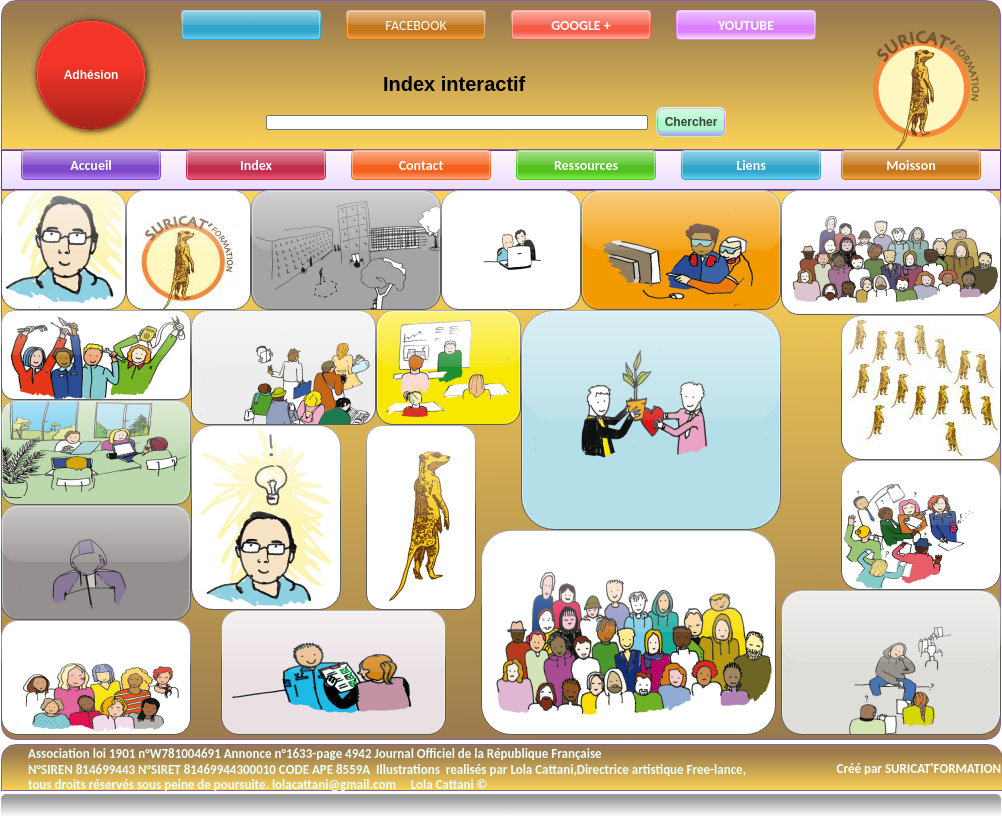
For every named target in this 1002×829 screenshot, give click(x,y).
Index (256, 165)
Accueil (91, 165)
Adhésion (91, 75)
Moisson (910, 165)
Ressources (586, 165)
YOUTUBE (746, 25)
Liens (751, 165)
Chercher (691, 122)
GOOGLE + (581, 25)
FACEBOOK (415, 25)
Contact (421, 165)
